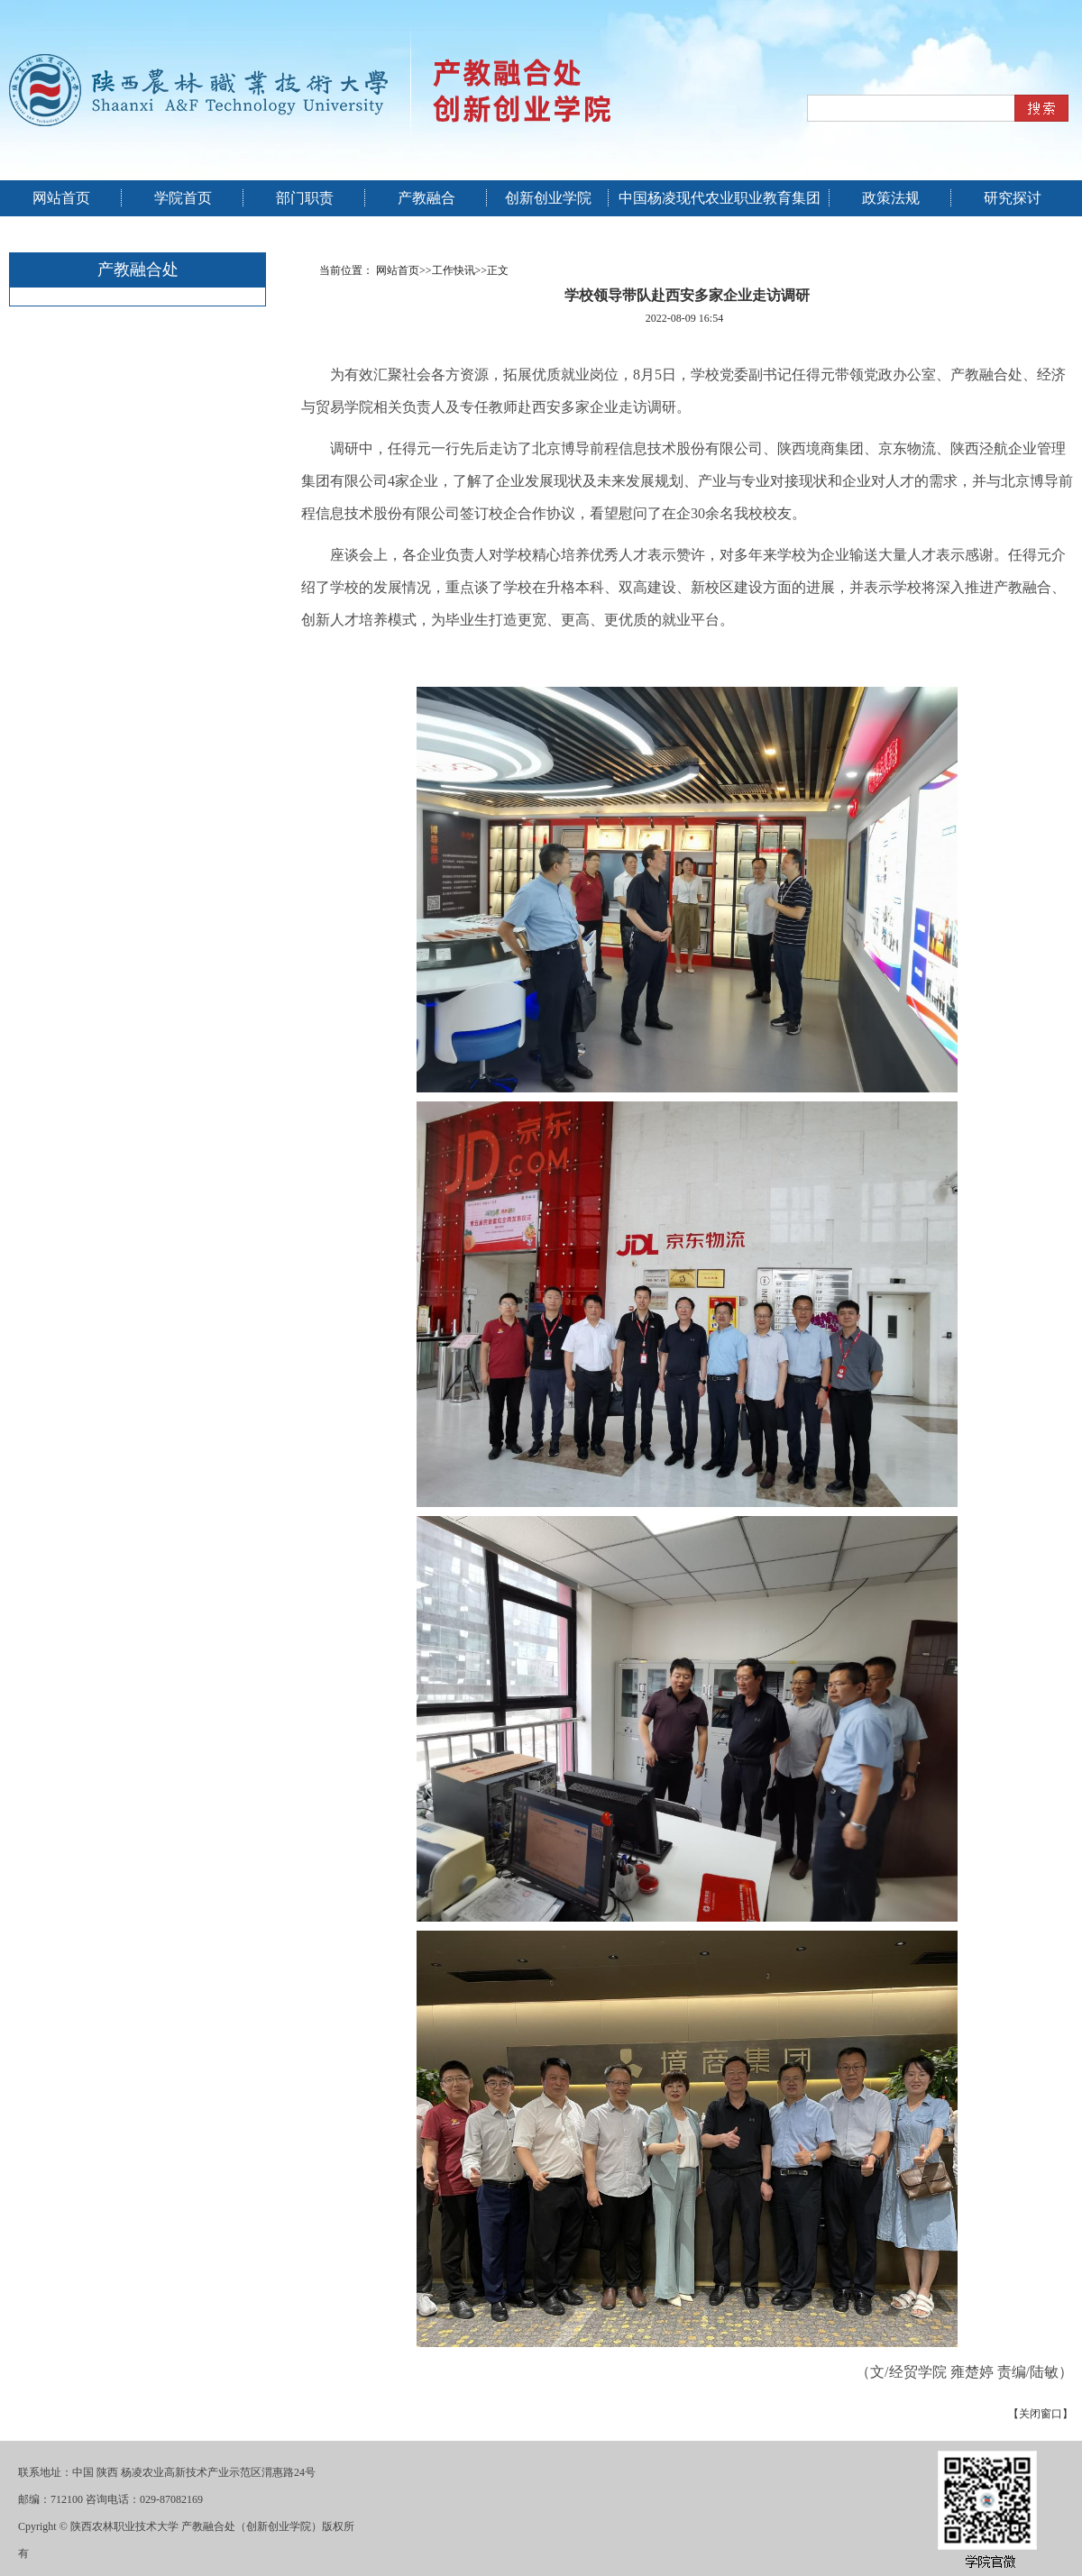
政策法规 (891, 198)
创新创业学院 (548, 198)
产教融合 (426, 198)
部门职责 (305, 198)
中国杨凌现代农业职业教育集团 (720, 198)
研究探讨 (1012, 198)
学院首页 (183, 198)
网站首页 (61, 198)
